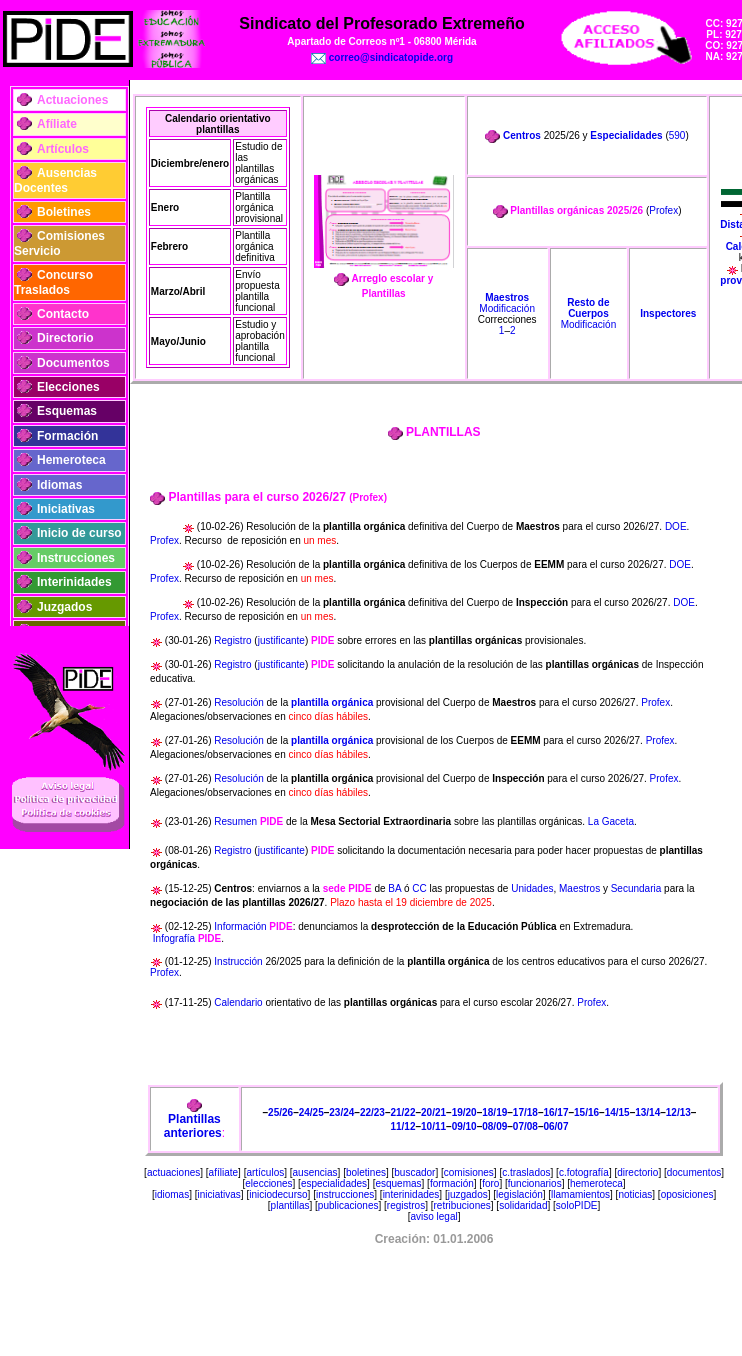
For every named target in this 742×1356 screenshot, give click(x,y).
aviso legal (433, 1216)
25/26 (280, 1112)
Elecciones (68, 387)
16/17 (555, 1112)
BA (394, 888)
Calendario (238, 1002)
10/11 (433, 1126)
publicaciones (348, 1205)
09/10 (464, 1126)
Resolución (240, 702)
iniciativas (219, 1194)
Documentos (73, 363)
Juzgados (64, 607)
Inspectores (668, 313)
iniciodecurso (278, 1194)
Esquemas (67, 411)
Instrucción (238, 961)
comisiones (469, 1172)
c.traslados (526, 1172)
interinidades (411, 1194)
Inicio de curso (79, 533)
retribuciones (462, 1205)
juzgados (468, 1194)
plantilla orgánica (332, 702)
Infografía (174, 938)
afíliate (223, 1172)
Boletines (64, 212)
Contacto (63, 314)
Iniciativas (66, 509)
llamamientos (580, 1194)
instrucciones (345, 1194)
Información (240, 926)
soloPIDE (577, 1205)
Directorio (65, 338)
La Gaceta (611, 821)
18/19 (494, 1112)
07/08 (525, 1126)
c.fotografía (584, 1172)
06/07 (555, 1126)
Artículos (63, 149)
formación (452, 1183)
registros (406, 1205)
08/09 (494, 1126)
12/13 (678, 1112)
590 (677, 135)
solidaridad (523, 1205)
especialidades (334, 1183)
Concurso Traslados (53, 282)
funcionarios (535, 1183)
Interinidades (74, 582)
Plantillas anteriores (193, 1126)
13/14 (647, 1112)
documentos (694, 1172)
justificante (281, 640)
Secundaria (636, 888)
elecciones (268, 1183)
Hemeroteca (71, 460)
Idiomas (59, 485)
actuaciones (173, 1172)
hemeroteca (596, 1183)
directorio (637, 1172)
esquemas (398, 1183)
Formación (67, 436)
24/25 (311, 1112)
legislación (519, 1194)
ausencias (315, 1172)
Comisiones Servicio (59, 243)
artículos (265, 1172)
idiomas (172, 1194)
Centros (522, 135)
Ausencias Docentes (55, 180)
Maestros (507, 297)
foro (490, 1183)
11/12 (402, 1126)
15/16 (586, 1112)
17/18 (525, 1112)
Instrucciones (76, 558)
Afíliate (57, 124)
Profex (663, 210)
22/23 (372, 1112)
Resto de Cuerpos (588, 308)
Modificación (507, 308)
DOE (676, 526)
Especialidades (626, 135)
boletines (366, 1172)
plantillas (290, 1205)
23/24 (341, 1112)
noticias (635, 1194)
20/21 (433, 1112)
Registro (232, 640)
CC (419, 888)
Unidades (532, 888)
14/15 (617, 1112)
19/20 (464, 1112)
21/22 (402, 1112)
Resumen (235, 821)
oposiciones (687, 1194)
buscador (414, 1172)
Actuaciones (72, 100)
